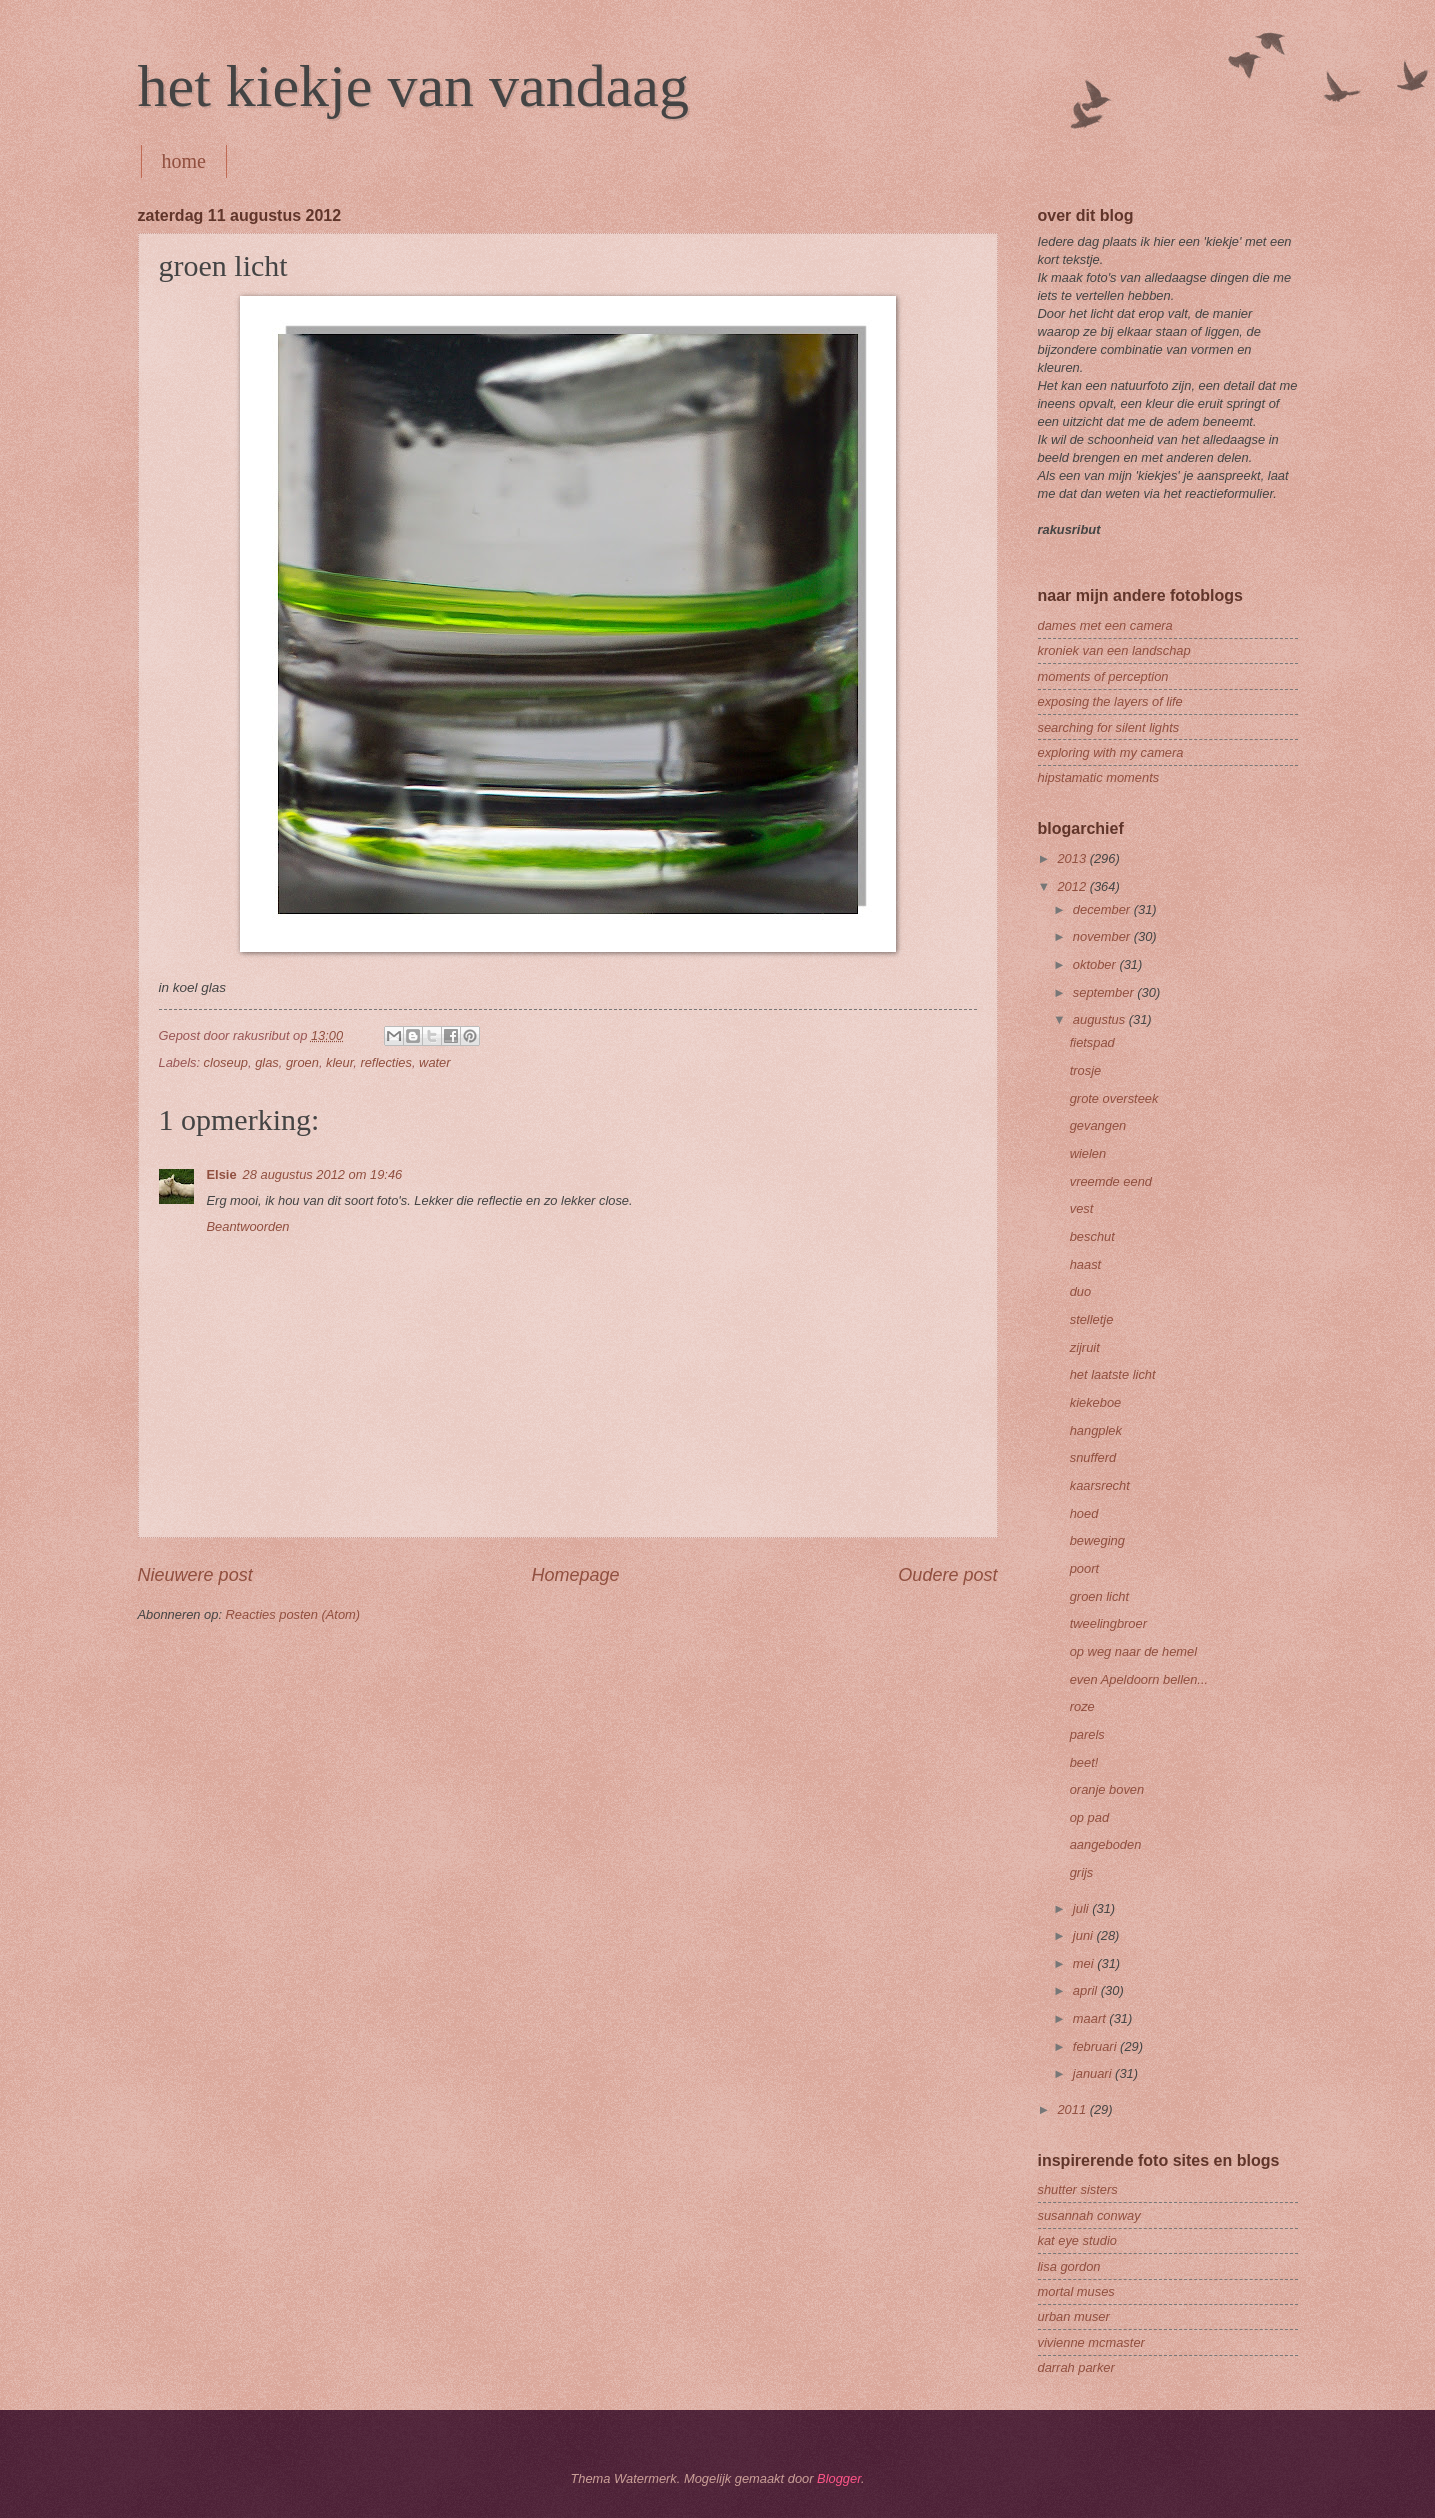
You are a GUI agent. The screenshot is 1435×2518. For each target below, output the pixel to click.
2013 (1073, 858)
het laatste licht (1113, 1374)
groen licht (1099, 1596)
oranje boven (1107, 1789)
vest (1082, 1208)
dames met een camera (1105, 625)
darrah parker (1076, 2367)
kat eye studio (1077, 2240)
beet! (1084, 1762)
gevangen (1098, 1125)
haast (1086, 1264)
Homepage (575, 1575)
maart (1091, 2018)
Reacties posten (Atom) (293, 1614)
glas (267, 1062)
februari (1096, 2046)
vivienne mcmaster (1091, 2342)
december (1103, 909)
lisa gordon (1069, 2266)
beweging (1097, 1540)
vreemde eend (1111, 1181)
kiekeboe (1096, 1402)
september (1105, 992)
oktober (1096, 964)
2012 (1073, 886)
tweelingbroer (1108, 1623)
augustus (1101, 1019)
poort (1084, 1568)
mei (1085, 1963)
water (434, 1062)
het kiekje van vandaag (413, 86)
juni (1085, 1935)
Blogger (839, 2478)
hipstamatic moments (1099, 777)
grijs (1082, 1872)
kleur (339, 1062)
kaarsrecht (1100, 1485)
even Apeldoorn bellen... (1139, 1679)
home (184, 161)
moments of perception (1103, 676)
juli (1082, 1908)
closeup (226, 1062)
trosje (1085, 1070)
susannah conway (1089, 2215)
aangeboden (1106, 1844)
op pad (1089, 1817)
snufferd (1093, 1457)
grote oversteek (1114, 1098)
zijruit (1085, 1347)
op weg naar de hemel (1133, 1651)
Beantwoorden (248, 1226)
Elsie (222, 1174)
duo (1080, 1291)
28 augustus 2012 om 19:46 (323, 1174)
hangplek (1096, 1430)
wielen (1088, 1153)
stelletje (1092, 1319)
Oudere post (947, 1575)
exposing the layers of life (1110, 701)
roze (1082, 1706)
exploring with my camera (1111, 752)
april (1087, 1990)
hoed (1084, 1513)
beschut (1092, 1236)
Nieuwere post (195, 1575)
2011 (1073, 2109)
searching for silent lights (1109, 727)
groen (302, 1062)
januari (1094, 2073)
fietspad (1092, 1042)
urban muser (1074, 2316)
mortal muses (1076, 2291)
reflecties (386, 1062)
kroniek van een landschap (1114, 650)
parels (1087, 1734)
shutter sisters (1078, 2189)
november (1103, 936)
